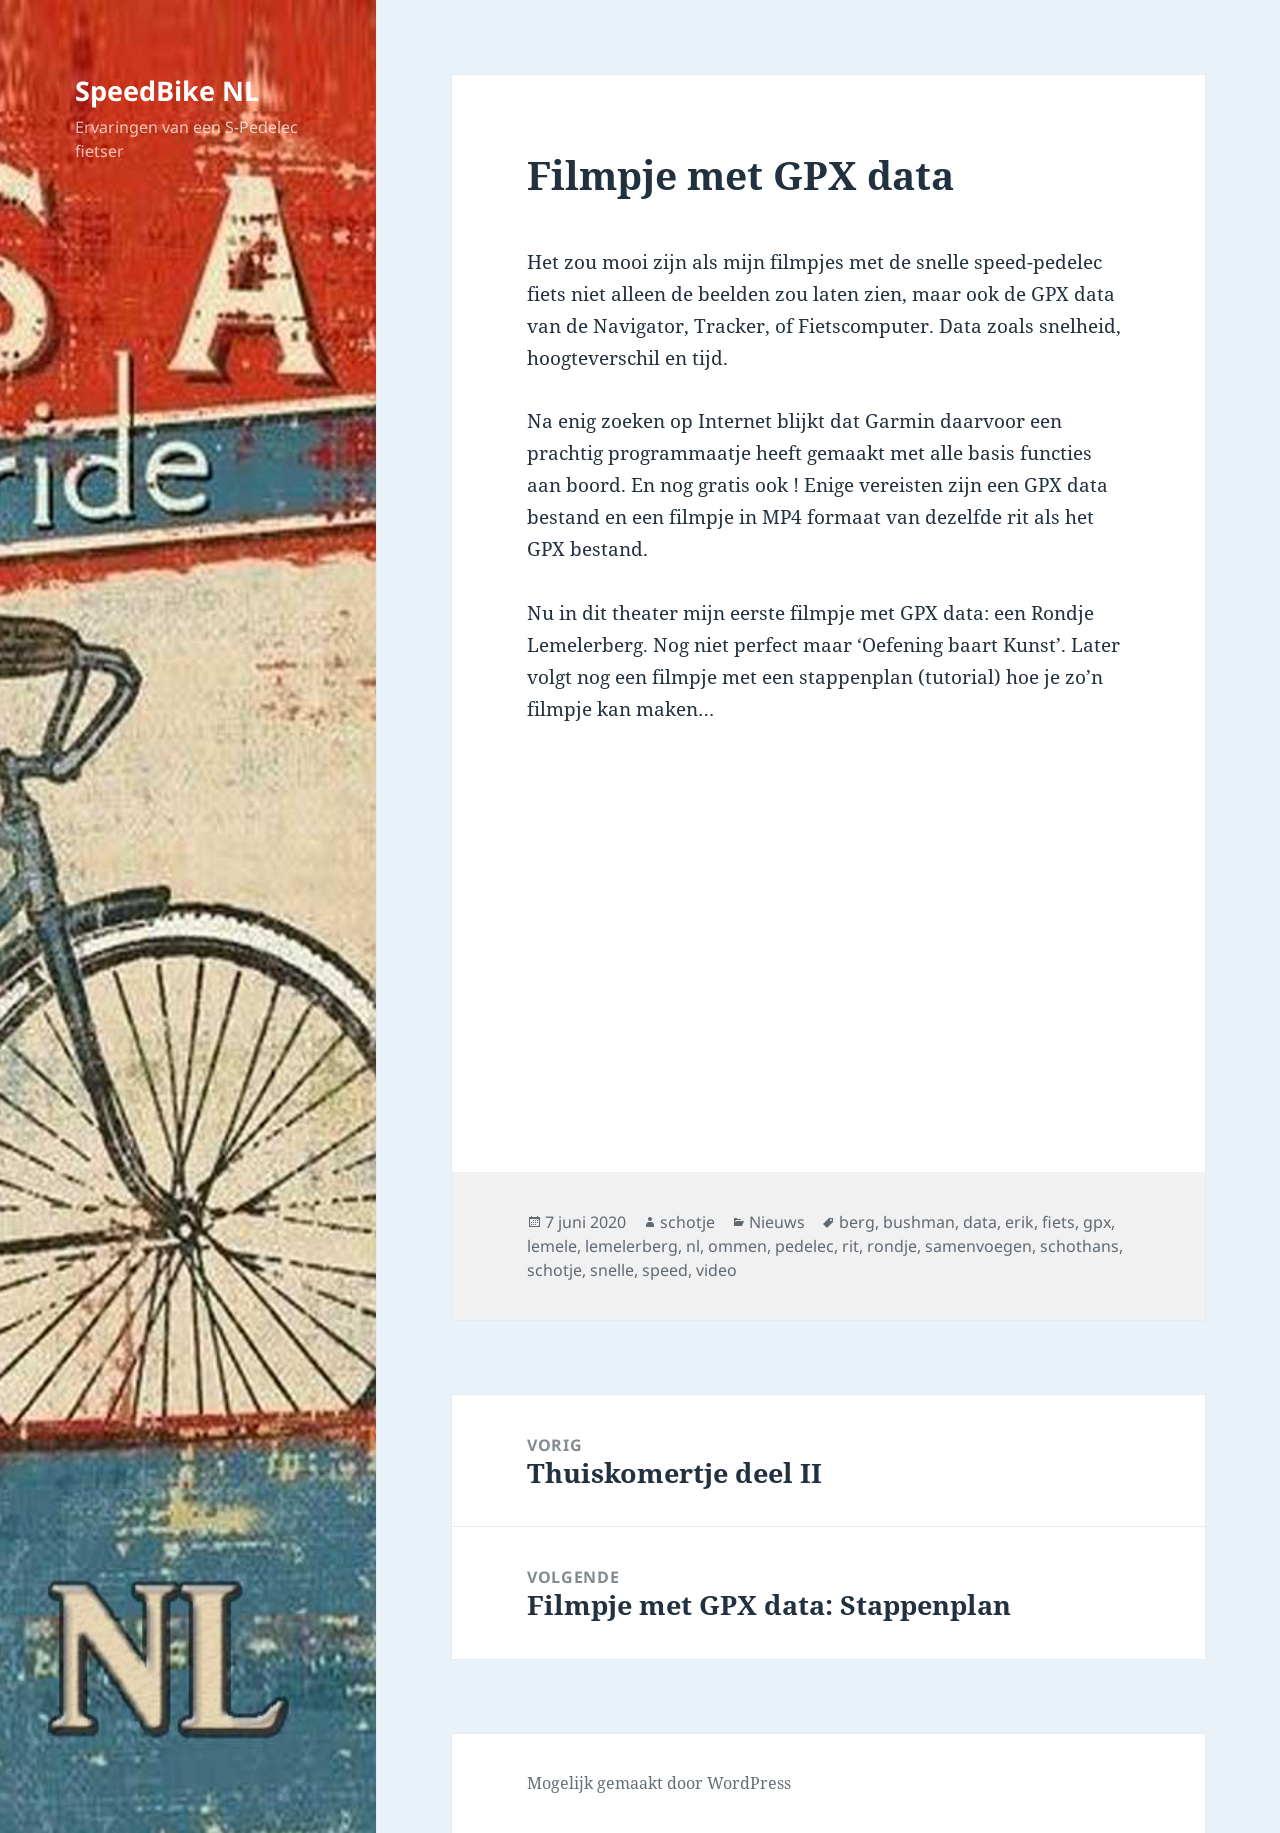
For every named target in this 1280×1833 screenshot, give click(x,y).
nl (693, 1246)
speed (665, 1270)
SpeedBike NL (167, 90)
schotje (687, 1222)
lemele (552, 1246)
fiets (1058, 1222)
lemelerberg (631, 1246)
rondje (892, 1246)
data (980, 1222)
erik (1019, 1222)
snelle (612, 1270)
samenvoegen (978, 1246)
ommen (737, 1246)
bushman (919, 1222)
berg (857, 1222)
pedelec (804, 1246)
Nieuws (777, 1222)
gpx (1097, 1222)
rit (850, 1246)
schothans (1079, 1246)
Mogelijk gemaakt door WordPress (659, 1783)
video (716, 1270)
